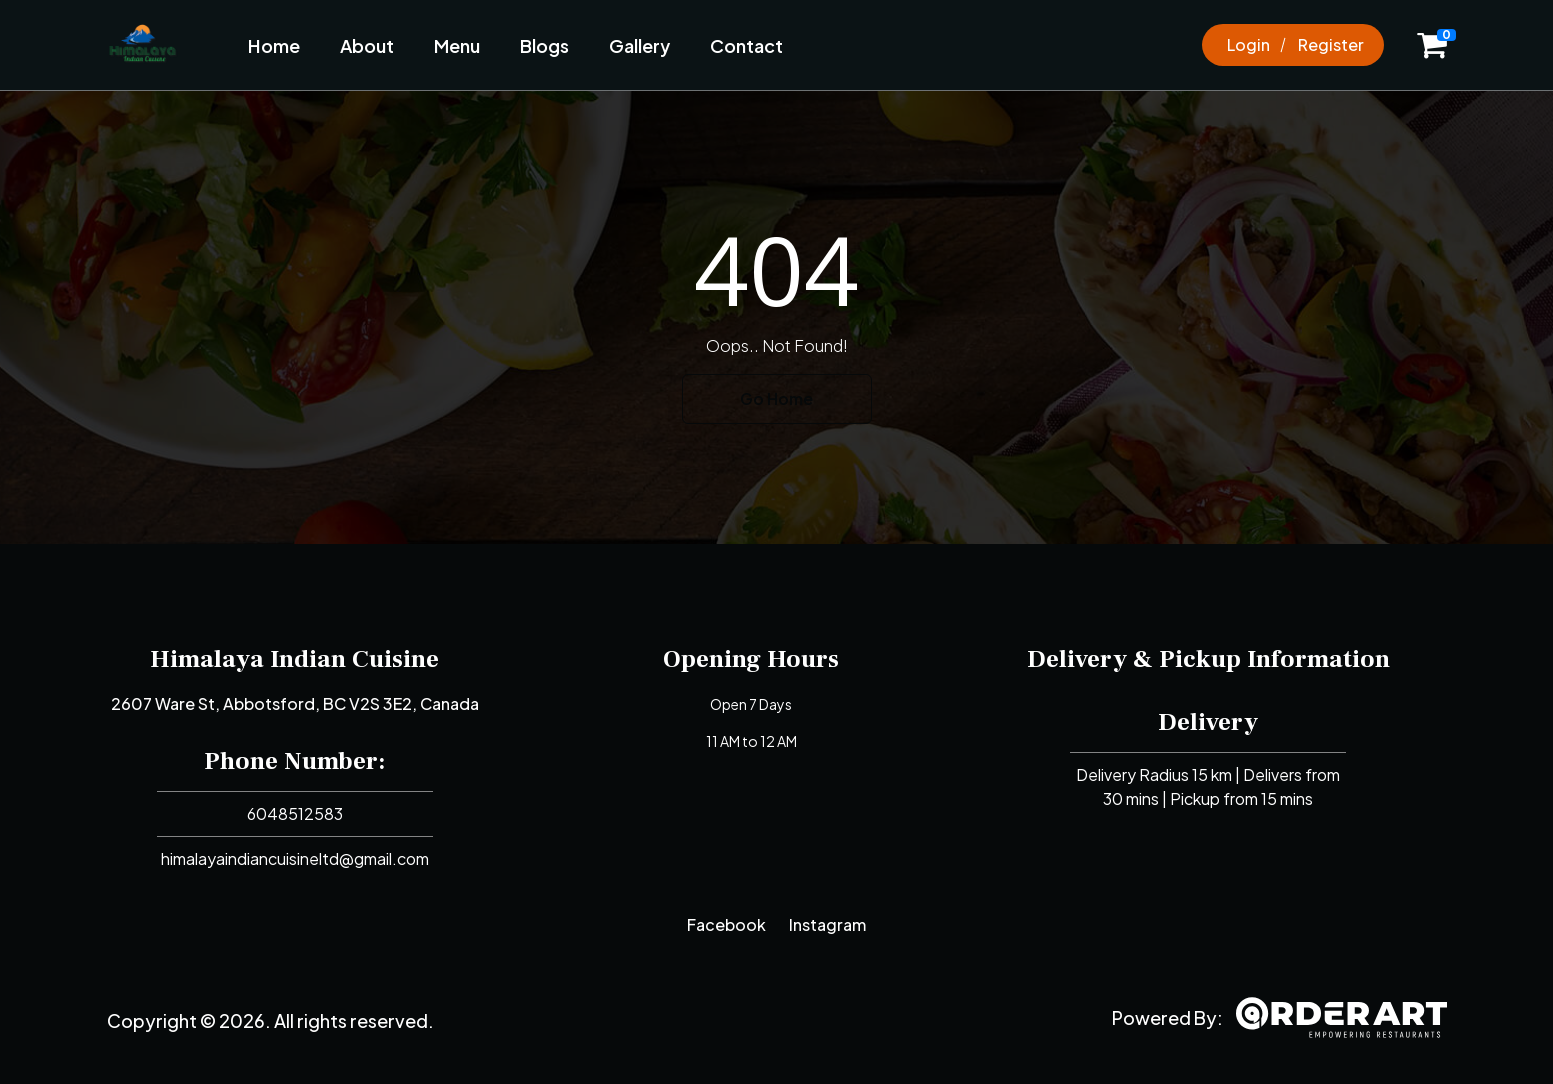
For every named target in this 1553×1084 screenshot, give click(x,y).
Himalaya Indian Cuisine (294, 659)
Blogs (544, 45)
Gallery (639, 45)
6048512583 (295, 813)
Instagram (827, 924)
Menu (457, 45)
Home (274, 45)
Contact (746, 45)
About (367, 45)
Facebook (726, 924)
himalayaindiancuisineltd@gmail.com (295, 858)
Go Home (776, 398)
